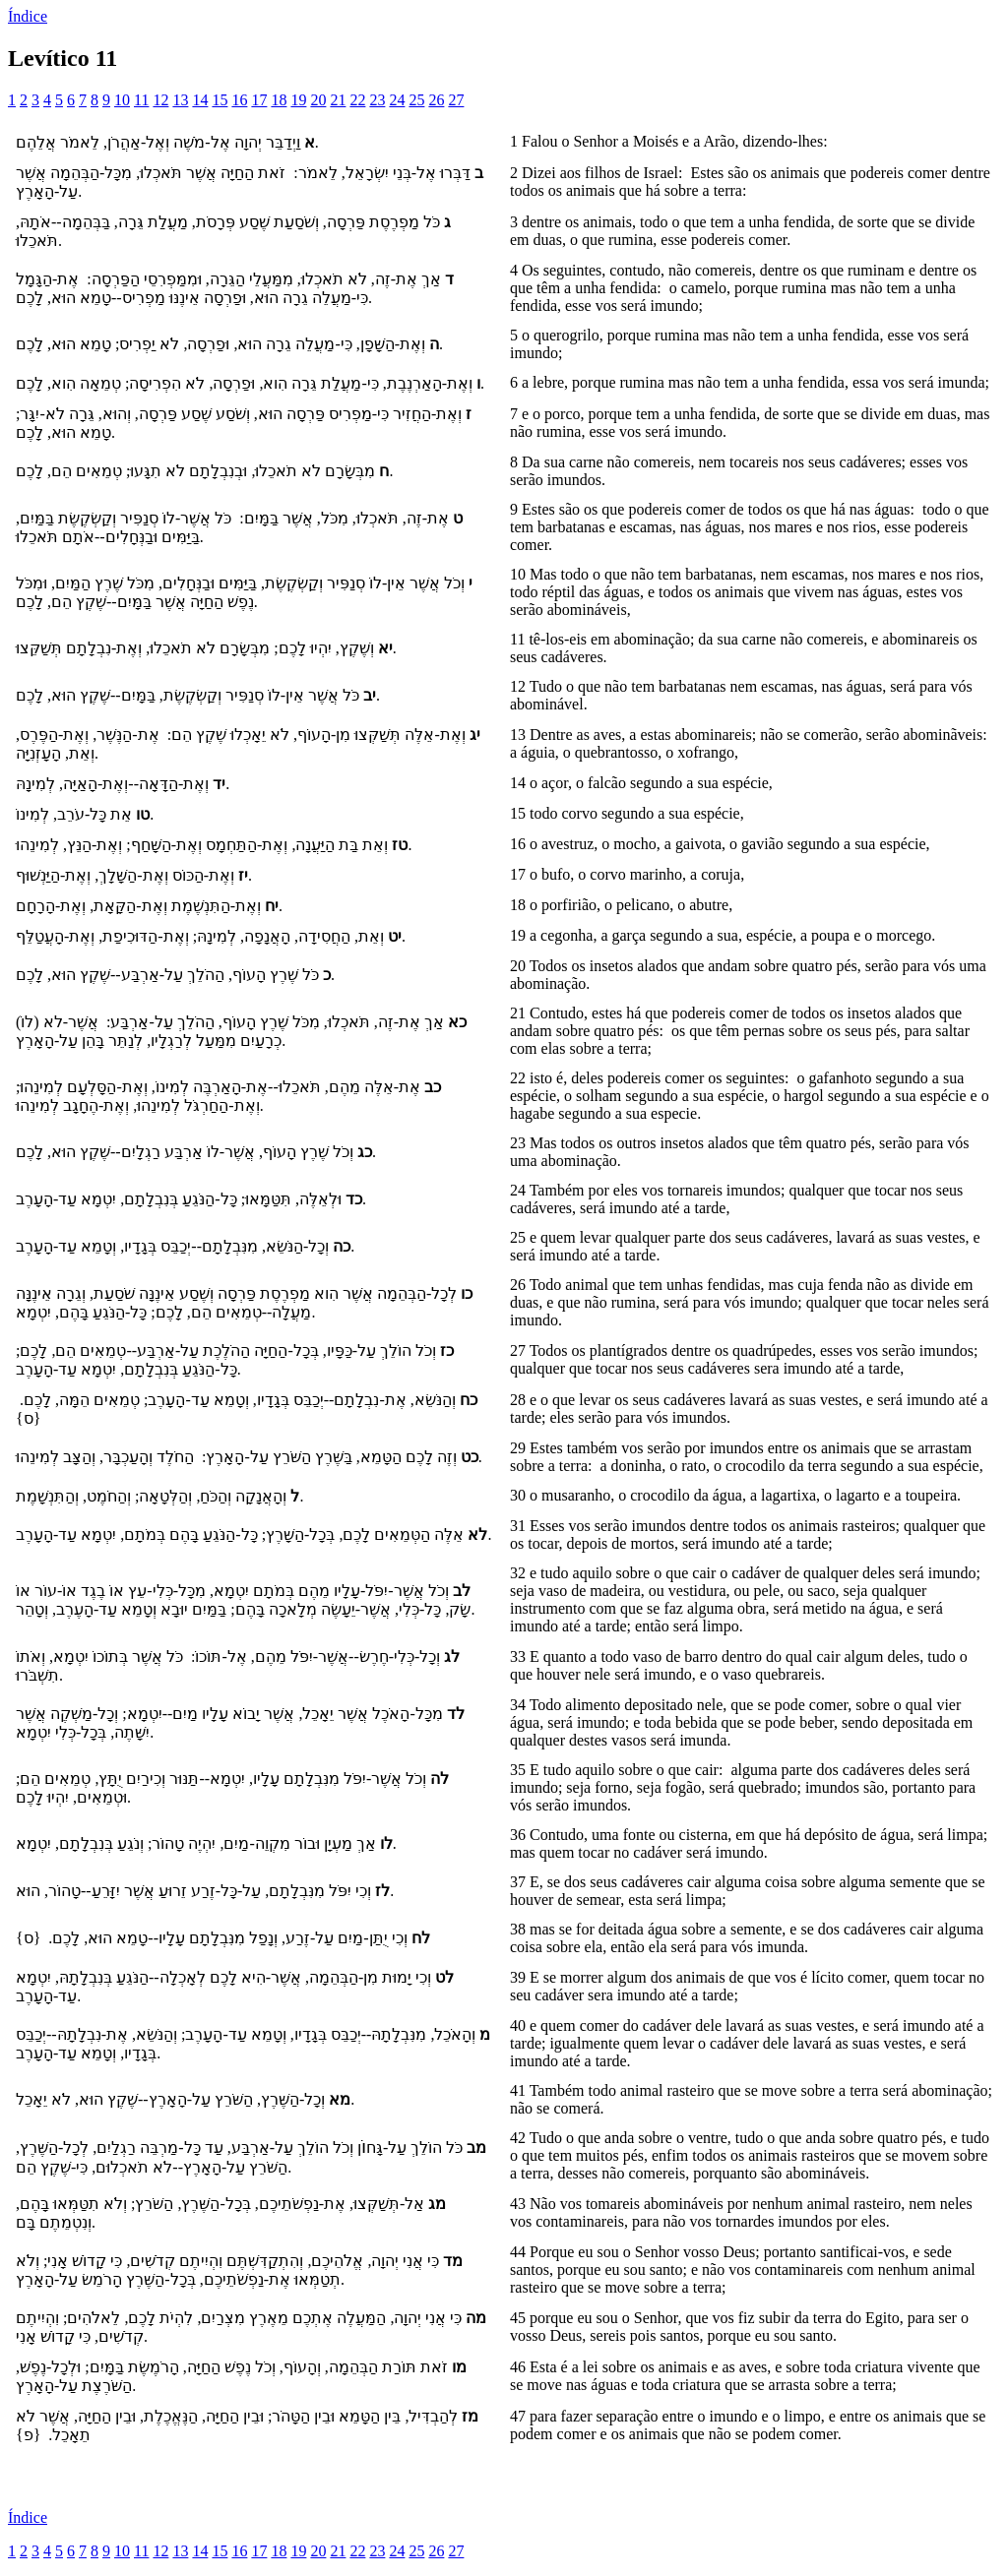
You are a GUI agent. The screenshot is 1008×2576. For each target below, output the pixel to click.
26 (436, 100)
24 (397, 100)
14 (200, 100)
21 (338, 100)
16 (239, 100)
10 (122, 100)
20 (318, 100)
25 (416, 100)
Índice (27, 16)
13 (180, 100)
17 (259, 100)
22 (357, 100)
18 (278, 100)
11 (141, 100)
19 (298, 100)
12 (160, 100)
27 (456, 100)
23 (377, 100)
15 (219, 100)
